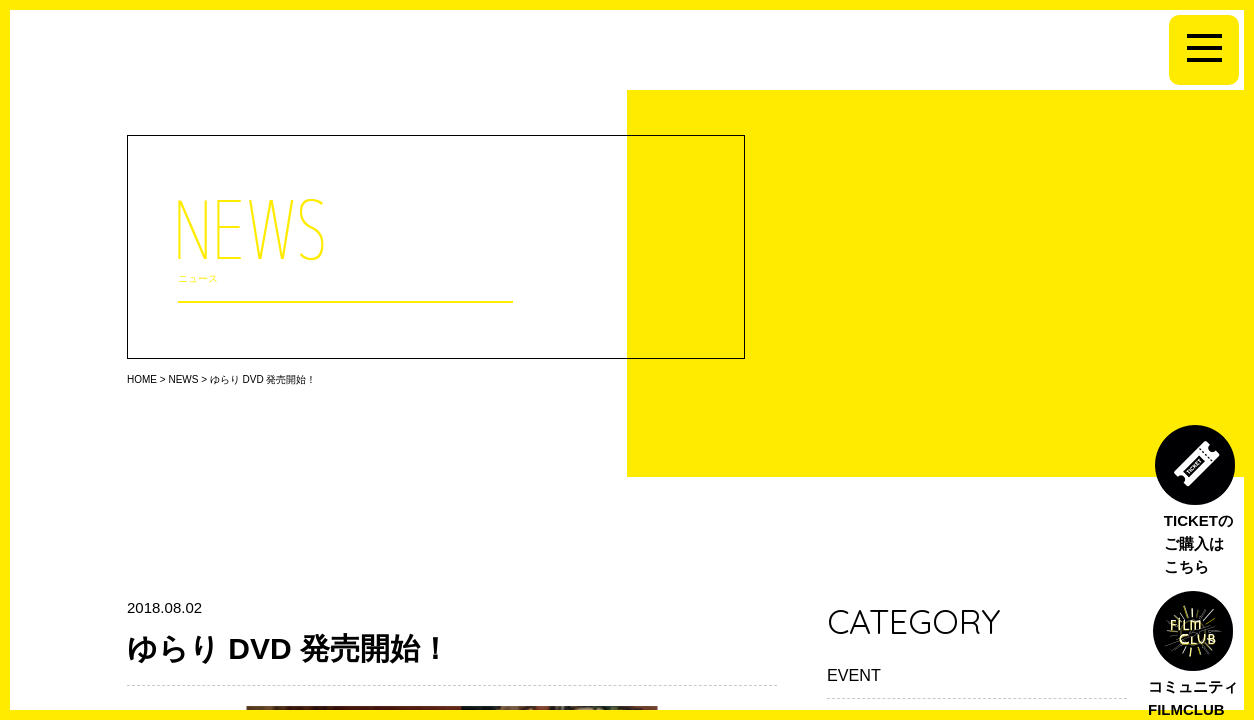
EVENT (854, 675)
